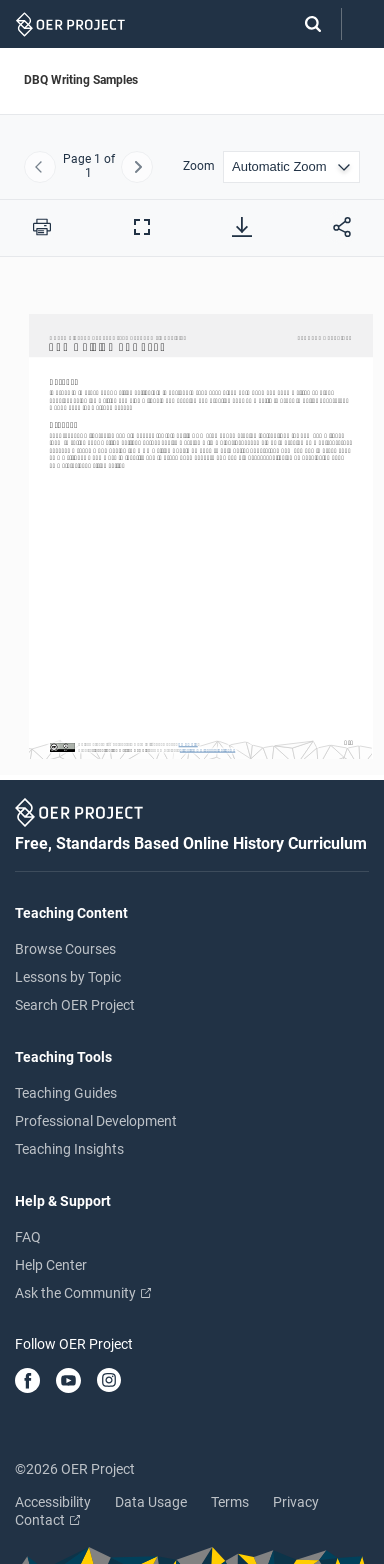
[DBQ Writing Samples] (192, 527)
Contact (47, 1520)
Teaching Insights (69, 1149)
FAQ (28, 1237)
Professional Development (96, 1121)
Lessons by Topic (68, 977)
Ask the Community (83, 1293)
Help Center (51, 1265)
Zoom (199, 166)
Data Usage (151, 1502)
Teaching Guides (66, 1093)
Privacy (296, 1502)
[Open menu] (363, 24)
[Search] (303, 24)
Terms (230, 1502)
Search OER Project (75, 1005)
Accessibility (53, 1502)
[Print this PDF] (42, 227)
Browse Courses (65, 949)
